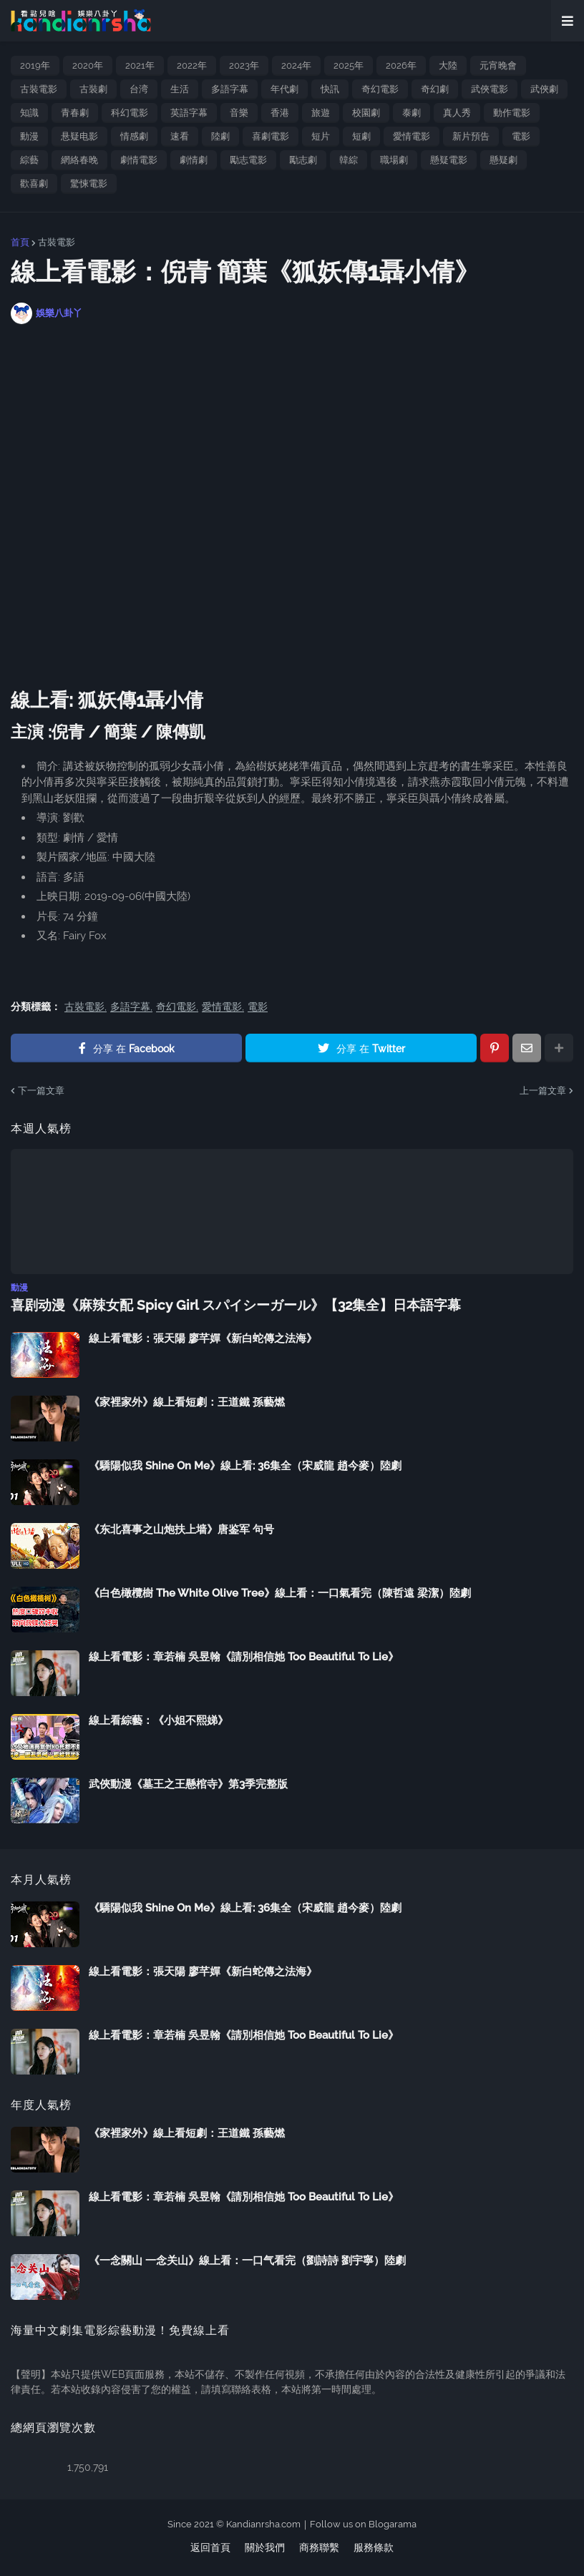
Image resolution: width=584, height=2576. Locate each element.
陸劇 (220, 136)
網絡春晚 (79, 160)
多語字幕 (229, 89)
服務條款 (374, 2546)
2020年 (87, 65)
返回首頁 (210, 2546)
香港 (280, 112)
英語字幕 (189, 112)
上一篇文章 (543, 1090)
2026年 (401, 65)
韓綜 (348, 160)
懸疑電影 (448, 160)
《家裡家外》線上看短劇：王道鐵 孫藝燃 (187, 1401)
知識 (29, 112)
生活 (179, 89)
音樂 (239, 112)
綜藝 (29, 160)
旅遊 (320, 112)
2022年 (192, 65)
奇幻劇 (435, 89)
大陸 (448, 65)
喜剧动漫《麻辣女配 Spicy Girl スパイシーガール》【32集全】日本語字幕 (222, 1304)
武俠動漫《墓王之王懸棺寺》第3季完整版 (188, 1783)
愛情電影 (411, 136)
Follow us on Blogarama (363, 2523)
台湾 (139, 89)
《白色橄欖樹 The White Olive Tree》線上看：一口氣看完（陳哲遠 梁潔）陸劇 (280, 1592)
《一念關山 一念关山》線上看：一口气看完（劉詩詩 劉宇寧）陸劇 (247, 2259)
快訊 (330, 89)
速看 (179, 136)
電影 (521, 136)
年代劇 (284, 89)
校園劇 (366, 112)
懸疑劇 (503, 160)
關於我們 (265, 2546)
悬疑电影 (79, 136)
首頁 (20, 242)
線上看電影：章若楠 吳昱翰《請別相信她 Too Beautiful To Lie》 (244, 1656)
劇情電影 (138, 160)
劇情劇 (194, 160)
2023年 (244, 65)
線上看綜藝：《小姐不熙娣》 (158, 1719)
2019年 (35, 65)
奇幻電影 (380, 89)
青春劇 (75, 112)
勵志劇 (303, 160)
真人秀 (457, 112)
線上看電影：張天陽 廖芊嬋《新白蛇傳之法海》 (203, 1337)
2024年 (296, 65)
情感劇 (134, 136)
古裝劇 (93, 89)
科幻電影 (129, 112)
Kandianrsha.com (263, 2523)
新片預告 (471, 136)
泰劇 (411, 112)
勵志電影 (248, 160)
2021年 (140, 65)
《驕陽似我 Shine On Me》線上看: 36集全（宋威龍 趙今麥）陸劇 (245, 1465)
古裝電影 (38, 89)
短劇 (361, 136)
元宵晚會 (498, 65)
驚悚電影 (88, 183)
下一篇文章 (41, 1090)
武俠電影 (489, 89)
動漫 (29, 136)
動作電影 (511, 112)
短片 (320, 136)
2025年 (349, 65)
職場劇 (394, 160)
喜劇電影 (270, 136)
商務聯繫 (319, 2546)
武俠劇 (544, 89)
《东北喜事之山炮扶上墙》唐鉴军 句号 (181, 1528)
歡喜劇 (34, 183)
